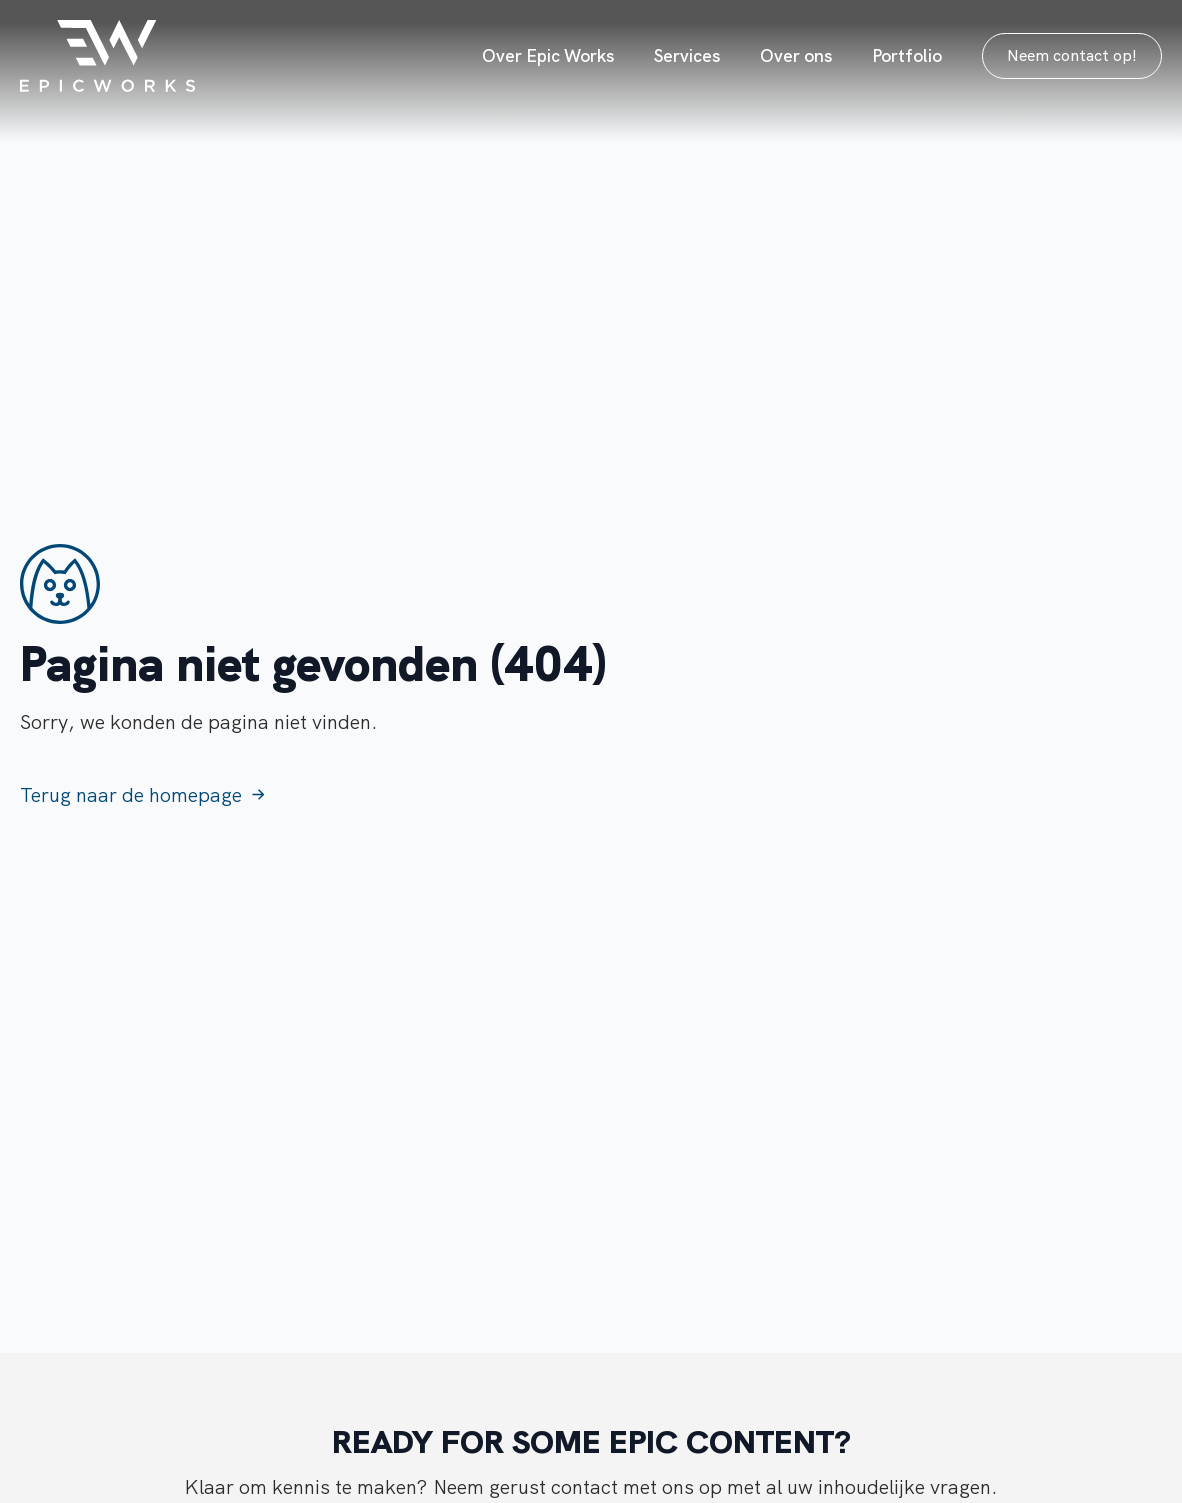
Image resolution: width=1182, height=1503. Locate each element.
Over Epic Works (548, 55)
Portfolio (907, 55)
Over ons (796, 55)
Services (687, 55)
